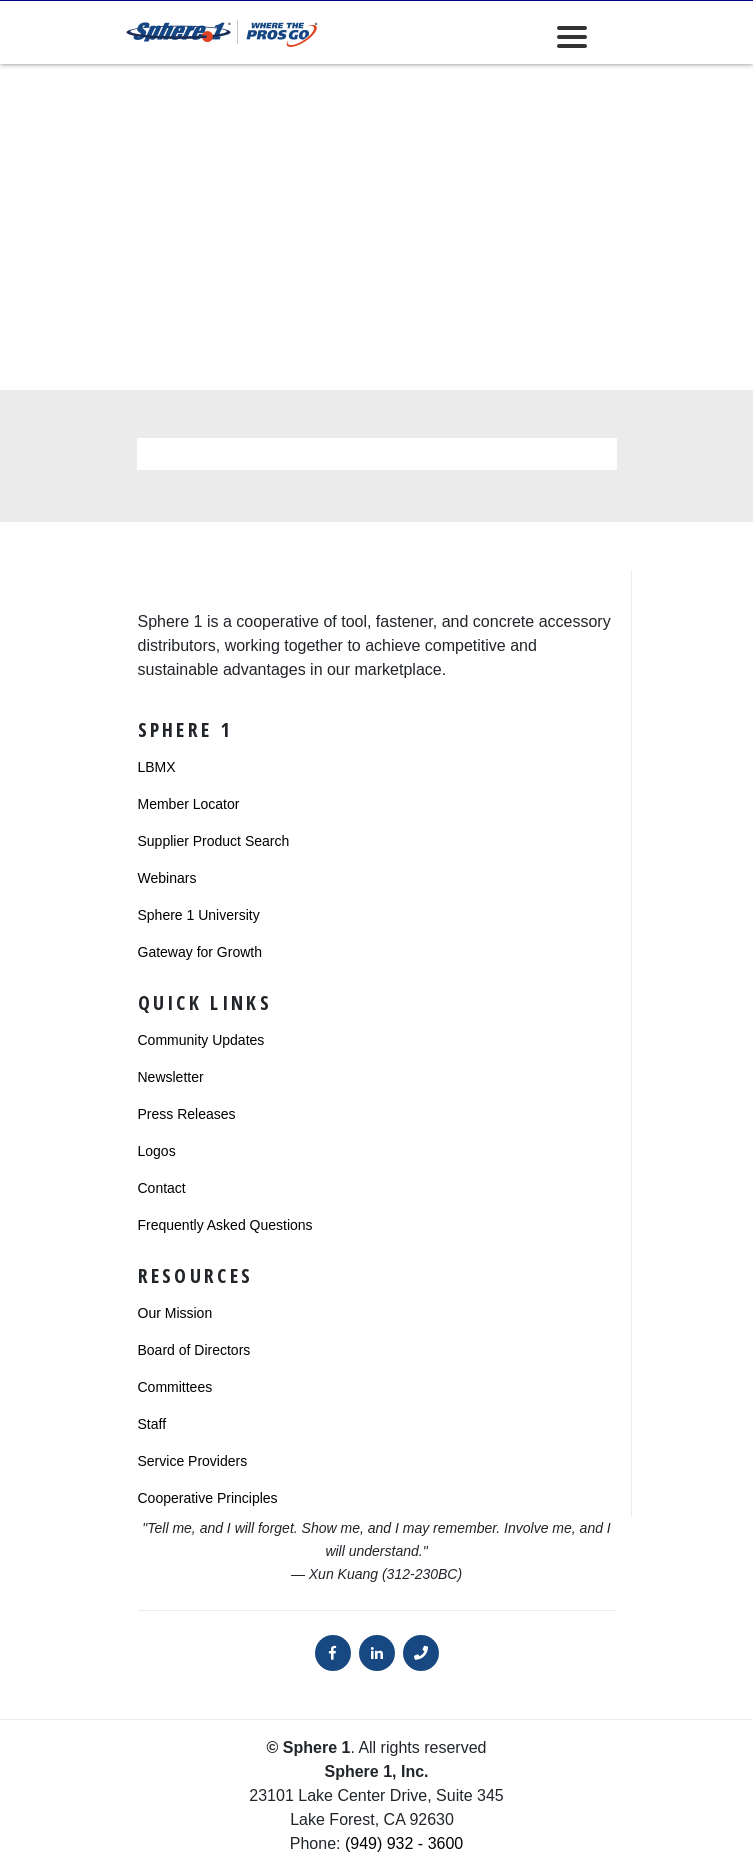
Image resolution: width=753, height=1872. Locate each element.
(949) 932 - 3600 (404, 1843)
